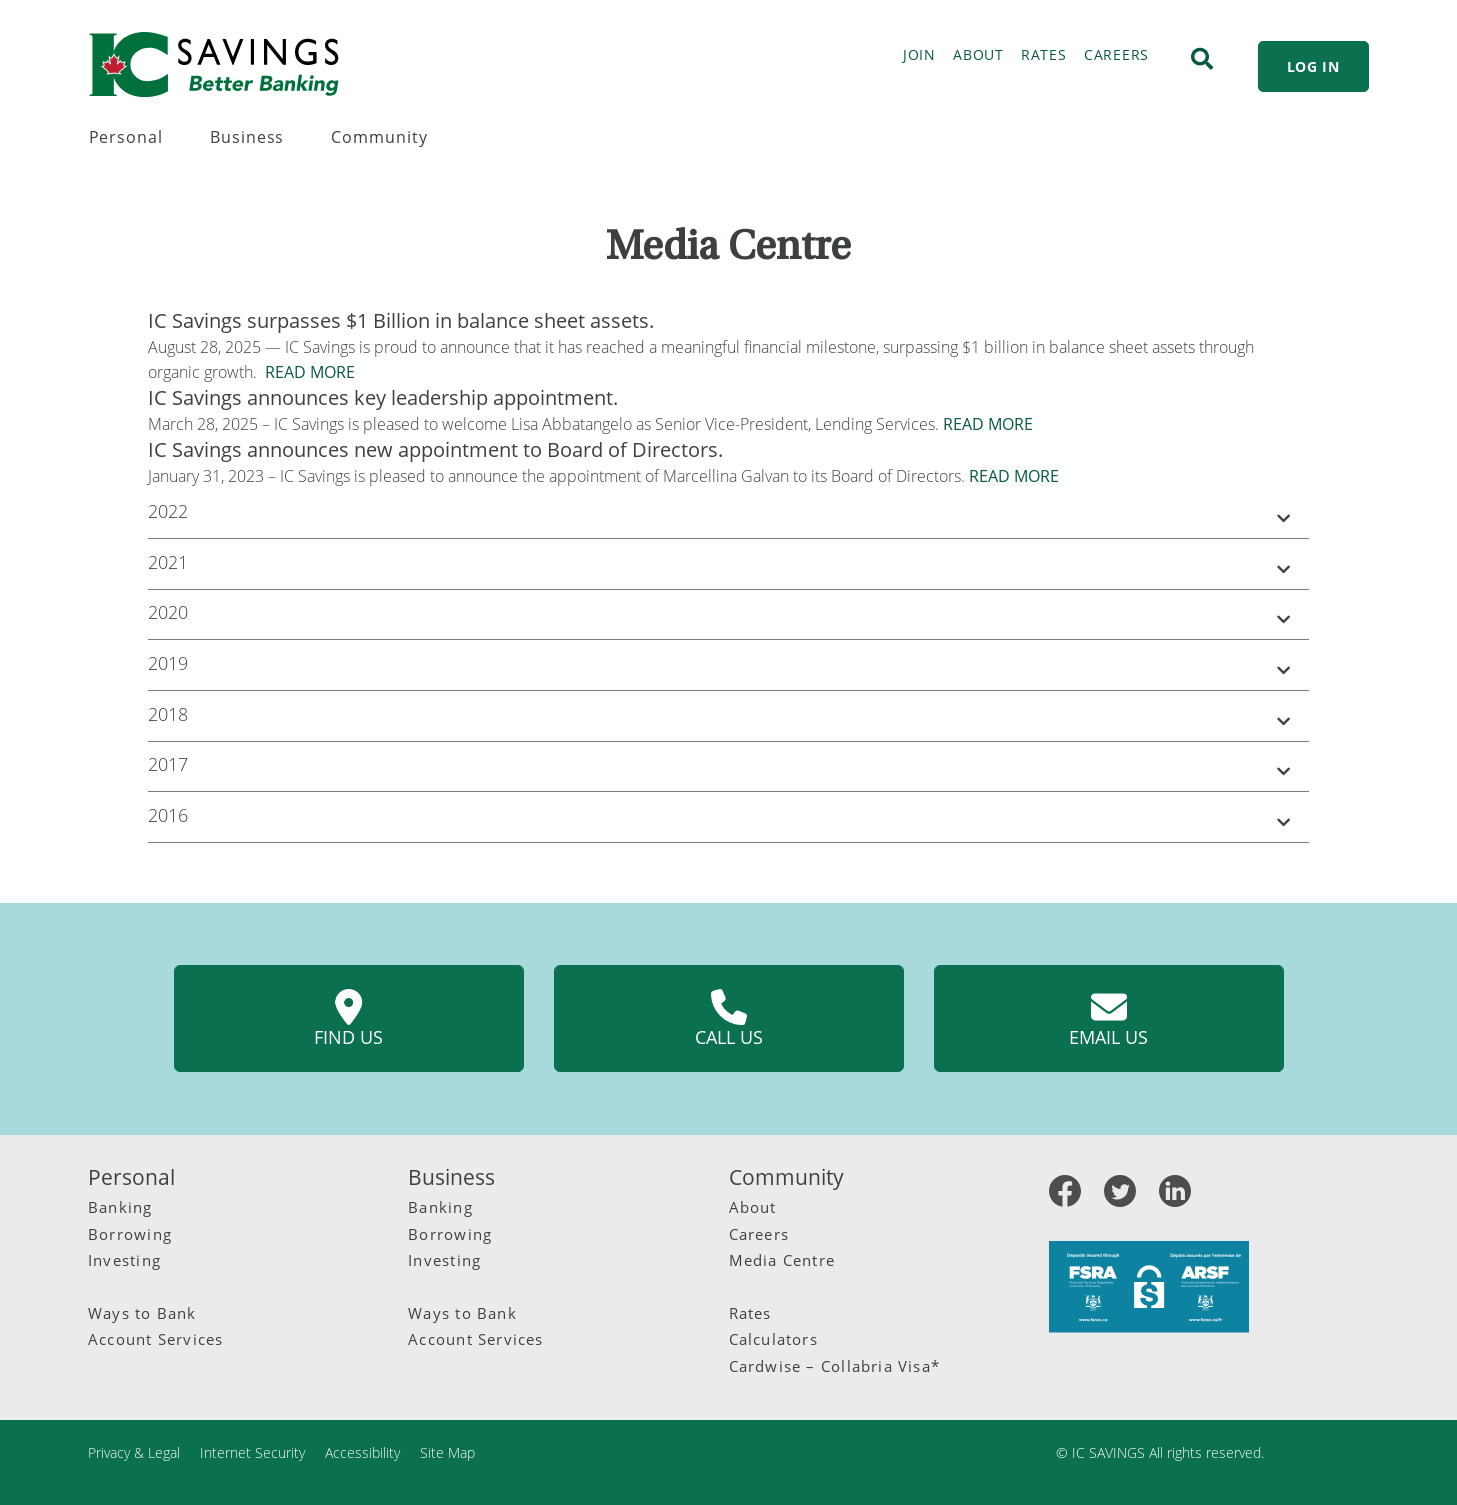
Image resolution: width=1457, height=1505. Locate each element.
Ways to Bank (142, 1313)
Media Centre (782, 1260)
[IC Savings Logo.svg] (214, 64)
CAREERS (1116, 54)
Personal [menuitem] (126, 137)
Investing (124, 1260)
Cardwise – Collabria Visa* (835, 1366)
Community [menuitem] (379, 137)
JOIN (919, 54)
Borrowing (130, 1234)
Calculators (773, 1339)
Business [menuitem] (247, 137)
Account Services (155, 1339)
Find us (348, 1019)
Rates (750, 1313)
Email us (1108, 1019)
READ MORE (310, 372)
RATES (1044, 54)
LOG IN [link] (1313, 66)
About (753, 1207)
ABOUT (978, 54)
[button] (728, 514)
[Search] (1202, 59)
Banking (120, 1207)
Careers (759, 1234)
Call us (729, 1019)
